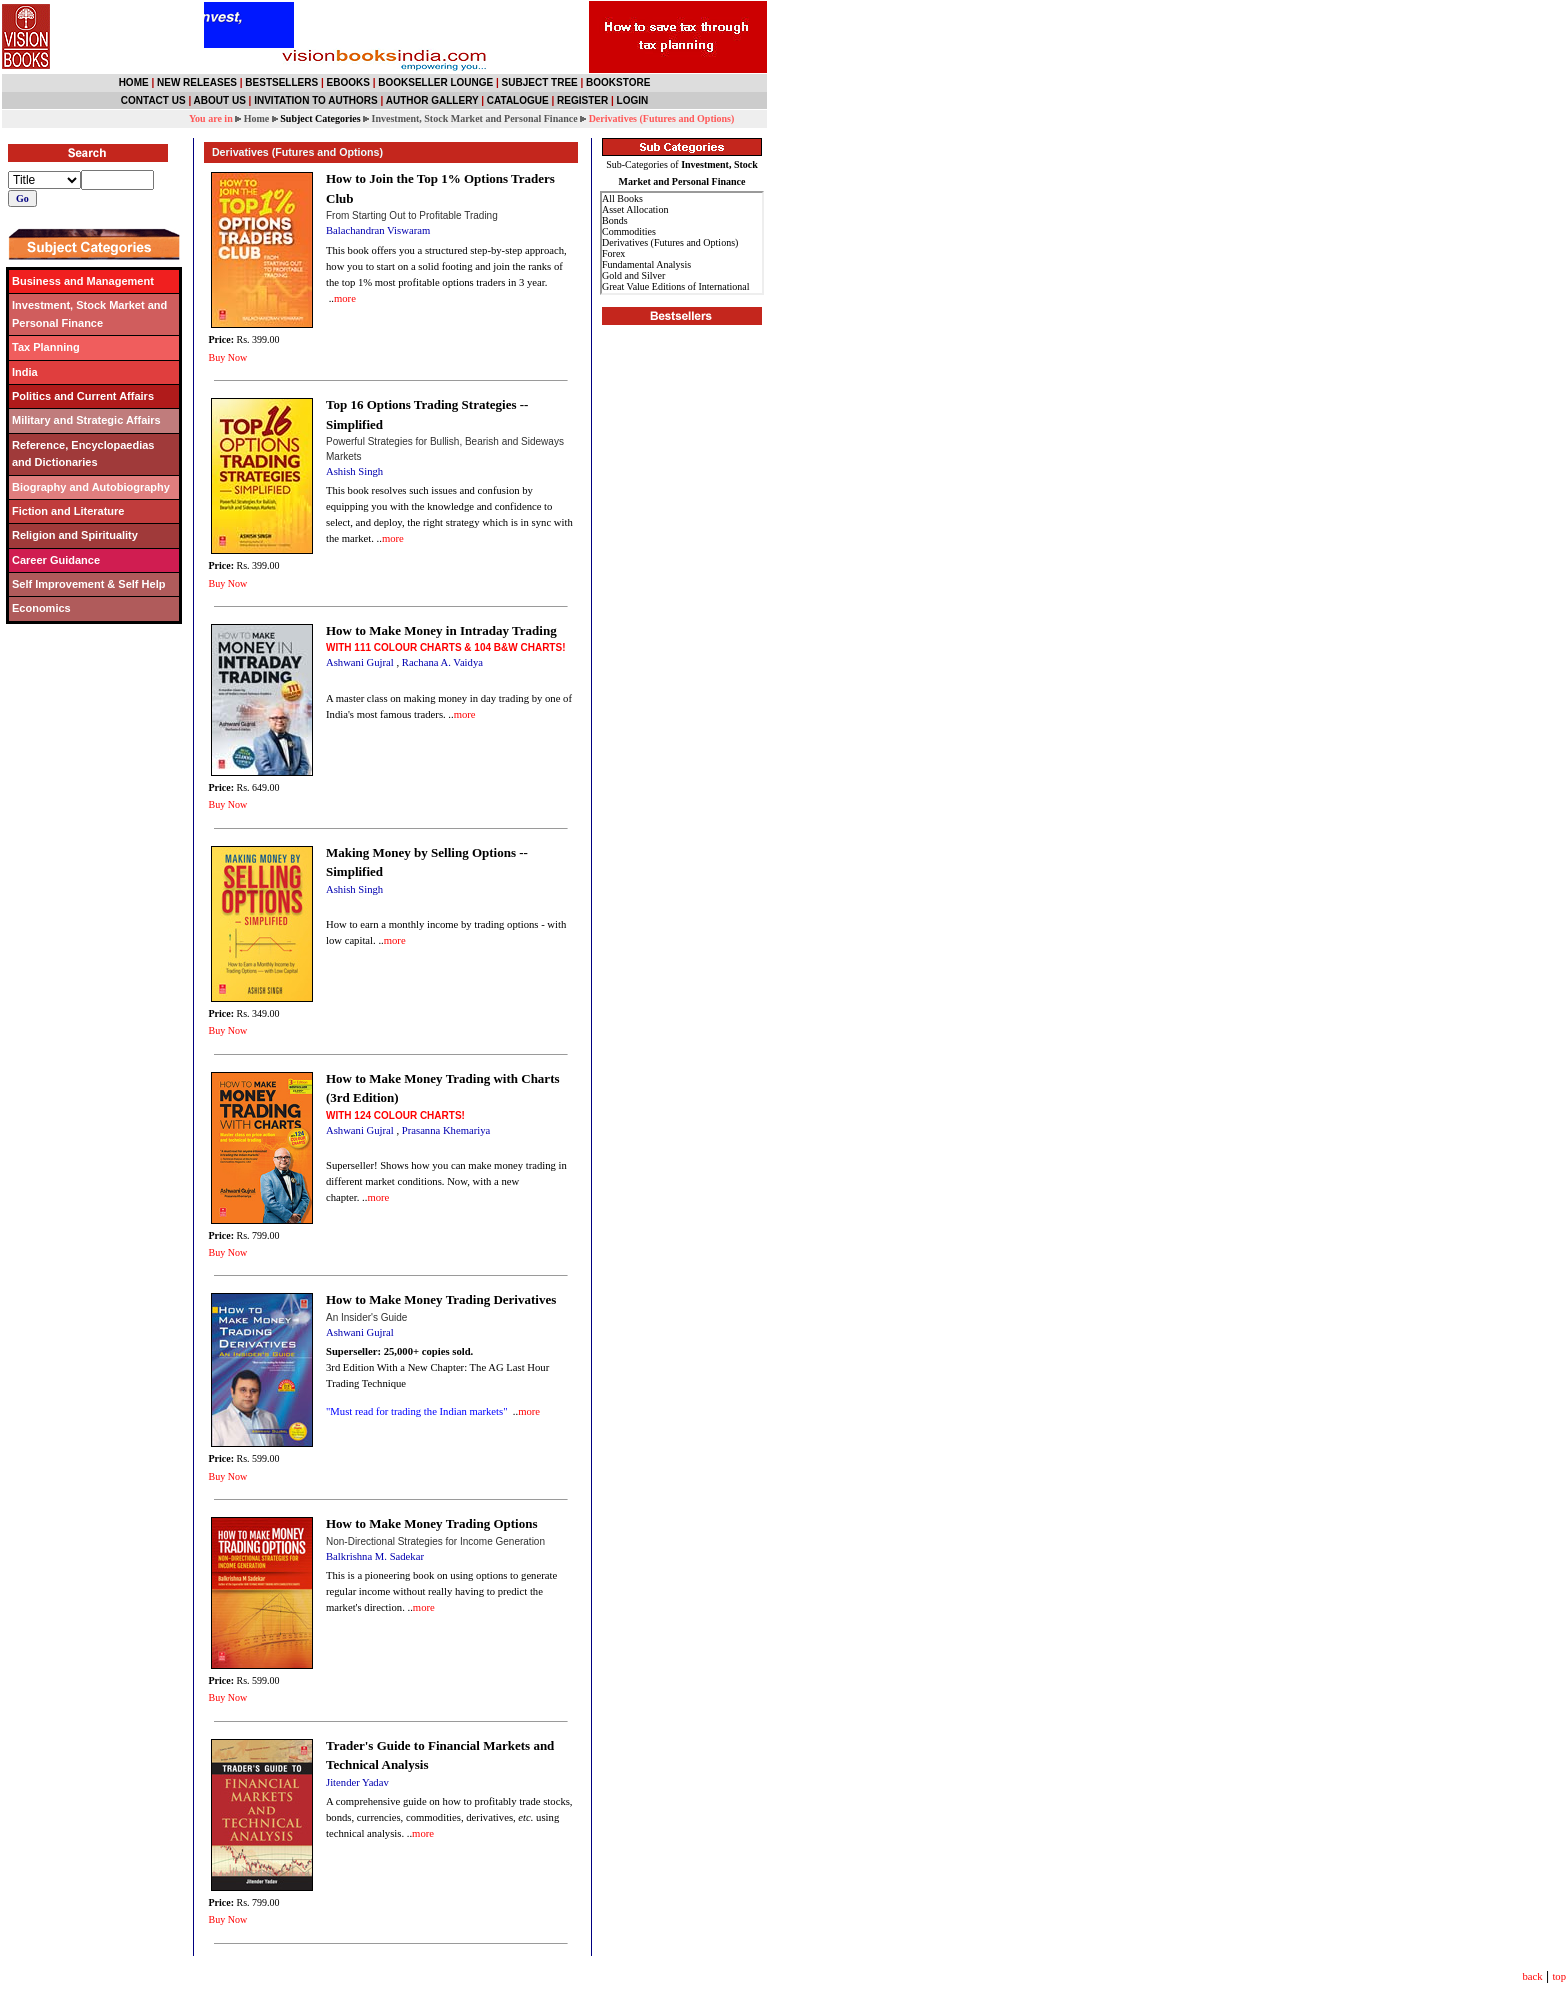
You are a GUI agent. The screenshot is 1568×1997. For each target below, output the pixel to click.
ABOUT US (220, 100)
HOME (134, 82)
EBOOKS (348, 82)
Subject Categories (320, 118)
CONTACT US (153, 100)
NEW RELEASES (197, 82)
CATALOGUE (518, 100)
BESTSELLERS (281, 82)
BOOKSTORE (618, 82)
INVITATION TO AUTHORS (316, 100)
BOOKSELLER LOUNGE (435, 82)
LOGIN (633, 100)
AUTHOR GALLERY (432, 100)
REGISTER (582, 100)
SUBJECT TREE (540, 82)
